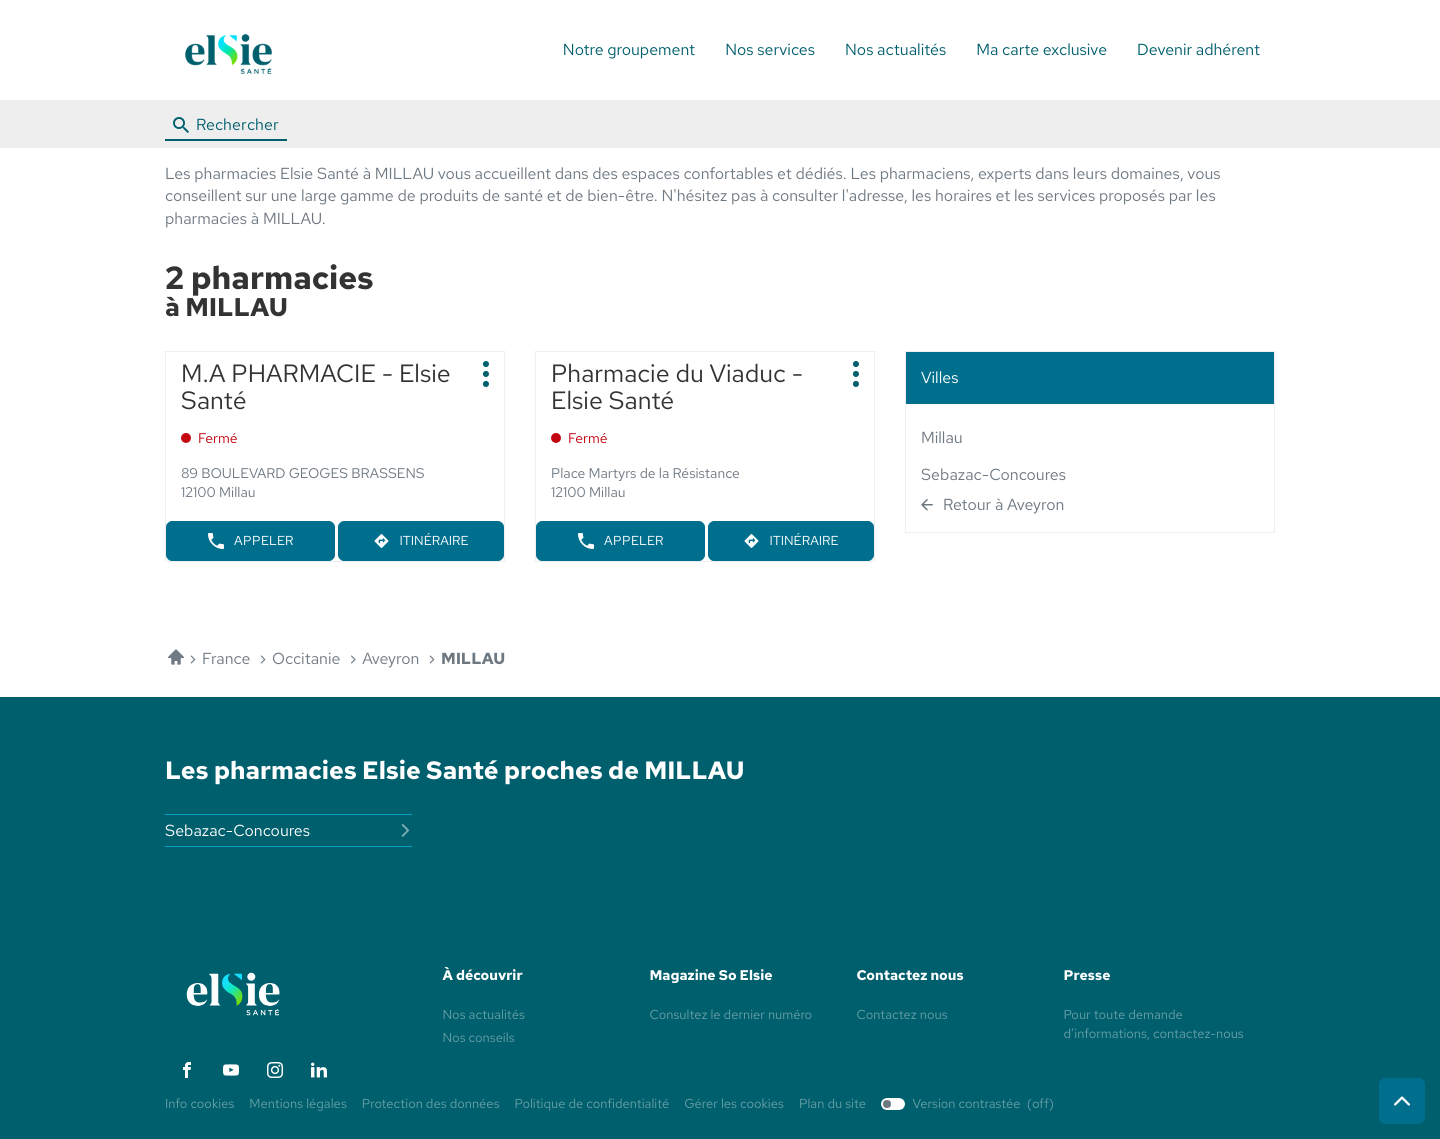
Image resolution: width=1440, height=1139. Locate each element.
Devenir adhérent (1198, 49)
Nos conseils (479, 1037)
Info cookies (199, 1104)
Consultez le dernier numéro (731, 1014)
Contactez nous (902, 1014)
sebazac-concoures (993, 474)
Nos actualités (895, 49)
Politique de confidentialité (592, 1104)
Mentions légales (297, 1104)
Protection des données (431, 1104)
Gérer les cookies (734, 1103)
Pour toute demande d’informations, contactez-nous (1154, 1025)
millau (942, 437)
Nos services (770, 49)
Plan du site (832, 1103)
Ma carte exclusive (1041, 49)
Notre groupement (629, 49)
